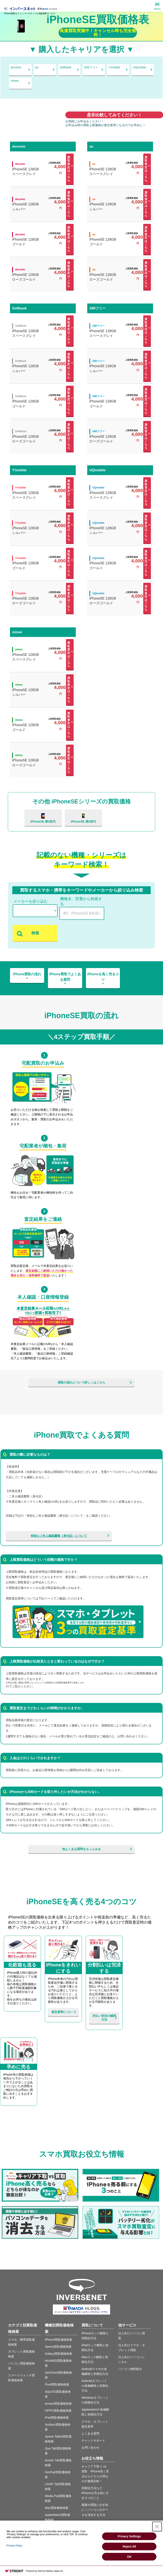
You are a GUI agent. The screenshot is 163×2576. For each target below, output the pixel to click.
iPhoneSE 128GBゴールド (102, 242)
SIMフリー (91, 67)
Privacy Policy (14, 2545)
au (37, 67)
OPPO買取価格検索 (58, 2410)
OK (129, 2556)
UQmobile (139, 67)
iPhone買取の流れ (27, 974)
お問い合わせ (90, 2447)
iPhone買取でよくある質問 (65, 976)
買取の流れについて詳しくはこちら (81, 1382)
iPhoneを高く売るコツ (103, 976)
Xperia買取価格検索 (58, 2346)
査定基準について (63, 2012)
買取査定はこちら (68, 169)
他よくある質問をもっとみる (81, 1849)
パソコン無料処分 (130, 2369)
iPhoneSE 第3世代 (43, 817)
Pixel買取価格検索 (57, 2384)
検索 (27, 933)
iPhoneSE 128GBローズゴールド (25, 277)
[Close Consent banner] (157, 2526)
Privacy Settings (129, 2536)
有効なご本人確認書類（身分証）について (59, 1535)
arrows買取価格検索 (58, 2403)
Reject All (129, 2546)
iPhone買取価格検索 (58, 2339)
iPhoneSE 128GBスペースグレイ (25, 171)
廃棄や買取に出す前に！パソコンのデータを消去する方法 (95, 2509)
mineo (15, 80)
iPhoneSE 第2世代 (83, 817)
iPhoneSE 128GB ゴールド (25, 242)
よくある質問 (90, 2433)
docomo (16, 67)
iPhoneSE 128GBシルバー (25, 206)
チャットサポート (93, 2440)
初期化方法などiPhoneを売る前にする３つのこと (95, 2493)
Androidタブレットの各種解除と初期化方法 (95, 2385)
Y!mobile (114, 67)
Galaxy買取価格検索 (58, 2353)
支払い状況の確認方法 (104, 2017)
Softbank (65, 67)
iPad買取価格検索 (57, 2417)
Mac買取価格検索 (56, 2508)
